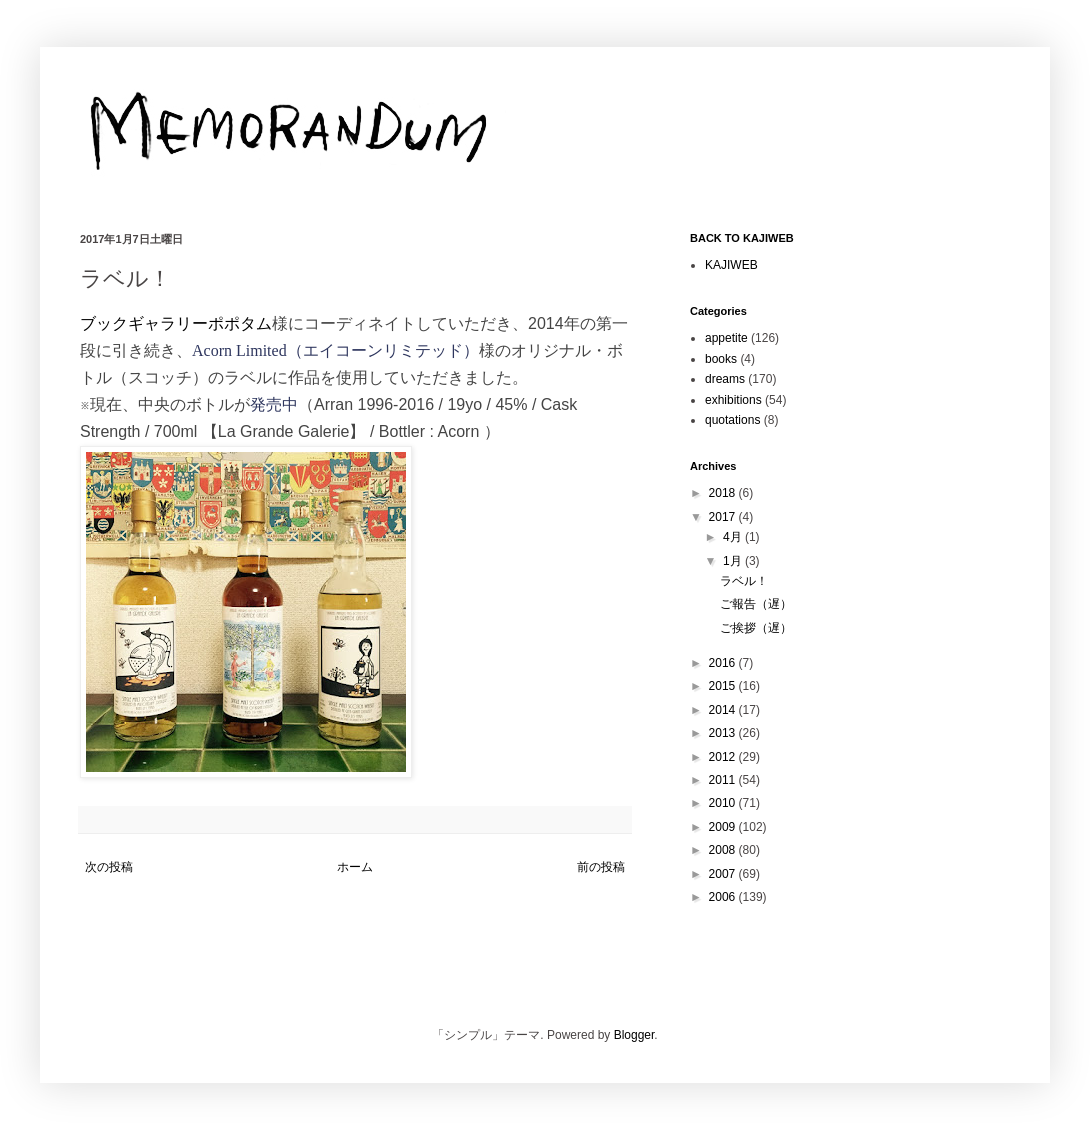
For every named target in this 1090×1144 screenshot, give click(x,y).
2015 (724, 686)
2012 (724, 757)
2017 (724, 517)
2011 (724, 780)
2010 (724, 803)
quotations (732, 420)
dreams (725, 379)
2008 (724, 850)
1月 (734, 561)
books (721, 359)
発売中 (274, 404)
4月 (734, 537)
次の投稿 (109, 867)
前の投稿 (601, 867)
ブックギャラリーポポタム (176, 323)
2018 (724, 493)
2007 (724, 874)
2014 (724, 710)
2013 (724, 733)
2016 (724, 663)
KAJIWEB (731, 265)
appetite (726, 338)
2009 (724, 827)
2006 (724, 897)
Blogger (634, 1035)
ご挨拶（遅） (756, 628)
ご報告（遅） (756, 604)
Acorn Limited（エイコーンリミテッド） (335, 350)
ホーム (355, 867)
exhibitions (733, 400)
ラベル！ (744, 581)
